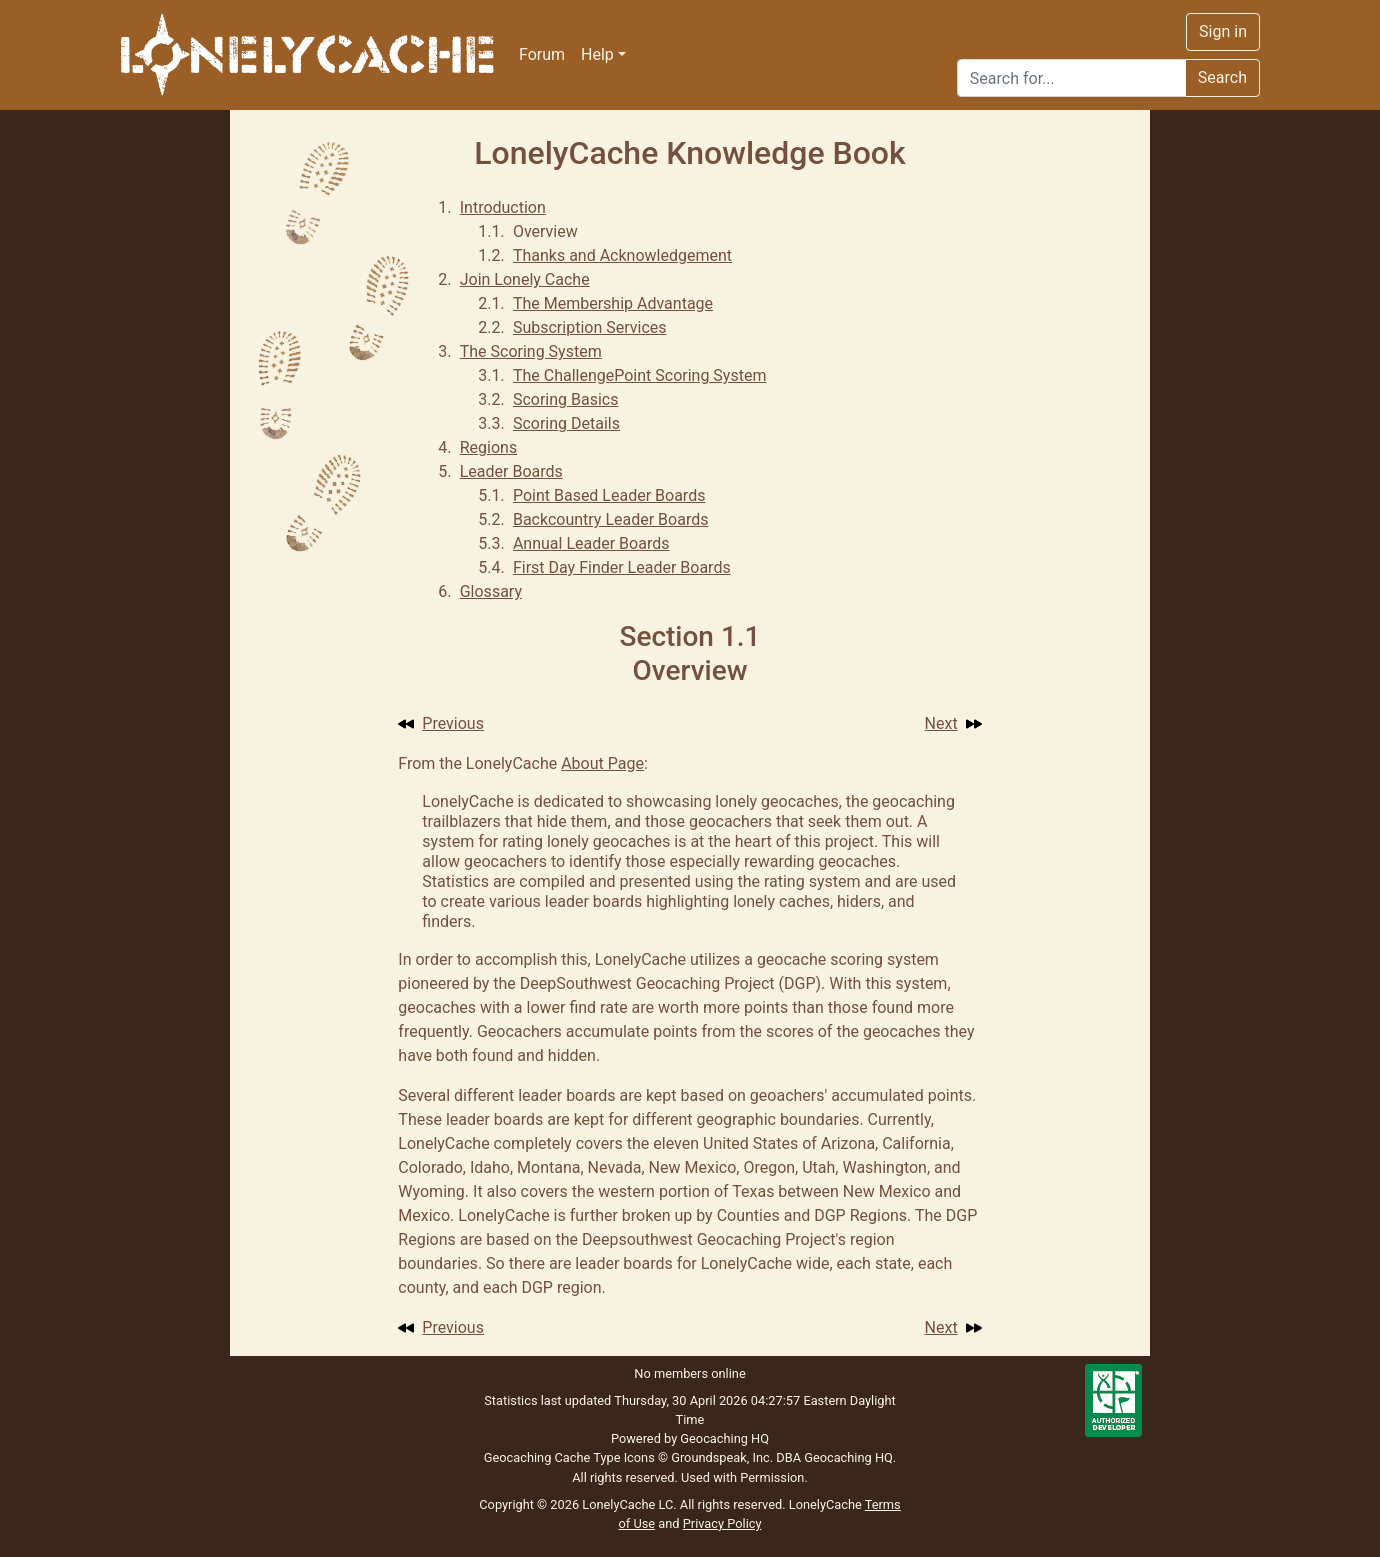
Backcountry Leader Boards (611, 519)
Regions (488, 447)
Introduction (503, 207)
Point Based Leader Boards (609, 495)
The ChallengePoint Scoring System (640, 375)
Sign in (1223, 31)
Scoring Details (566, 423)
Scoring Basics (566, 399)
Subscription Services (590, 327)
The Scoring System (531, 351)
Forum (542, 54)
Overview (545, 231)
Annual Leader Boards (591, 543)
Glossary (491, 591)
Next (953, 723)
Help (597, 54)
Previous (441, 723)
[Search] (1071, 78)
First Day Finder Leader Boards (622, 567)
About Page (602, 763)
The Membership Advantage (613, 303)
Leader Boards (511, 471)
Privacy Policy (722, 1523)
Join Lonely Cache (525, 279)
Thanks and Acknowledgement (622, 255)
